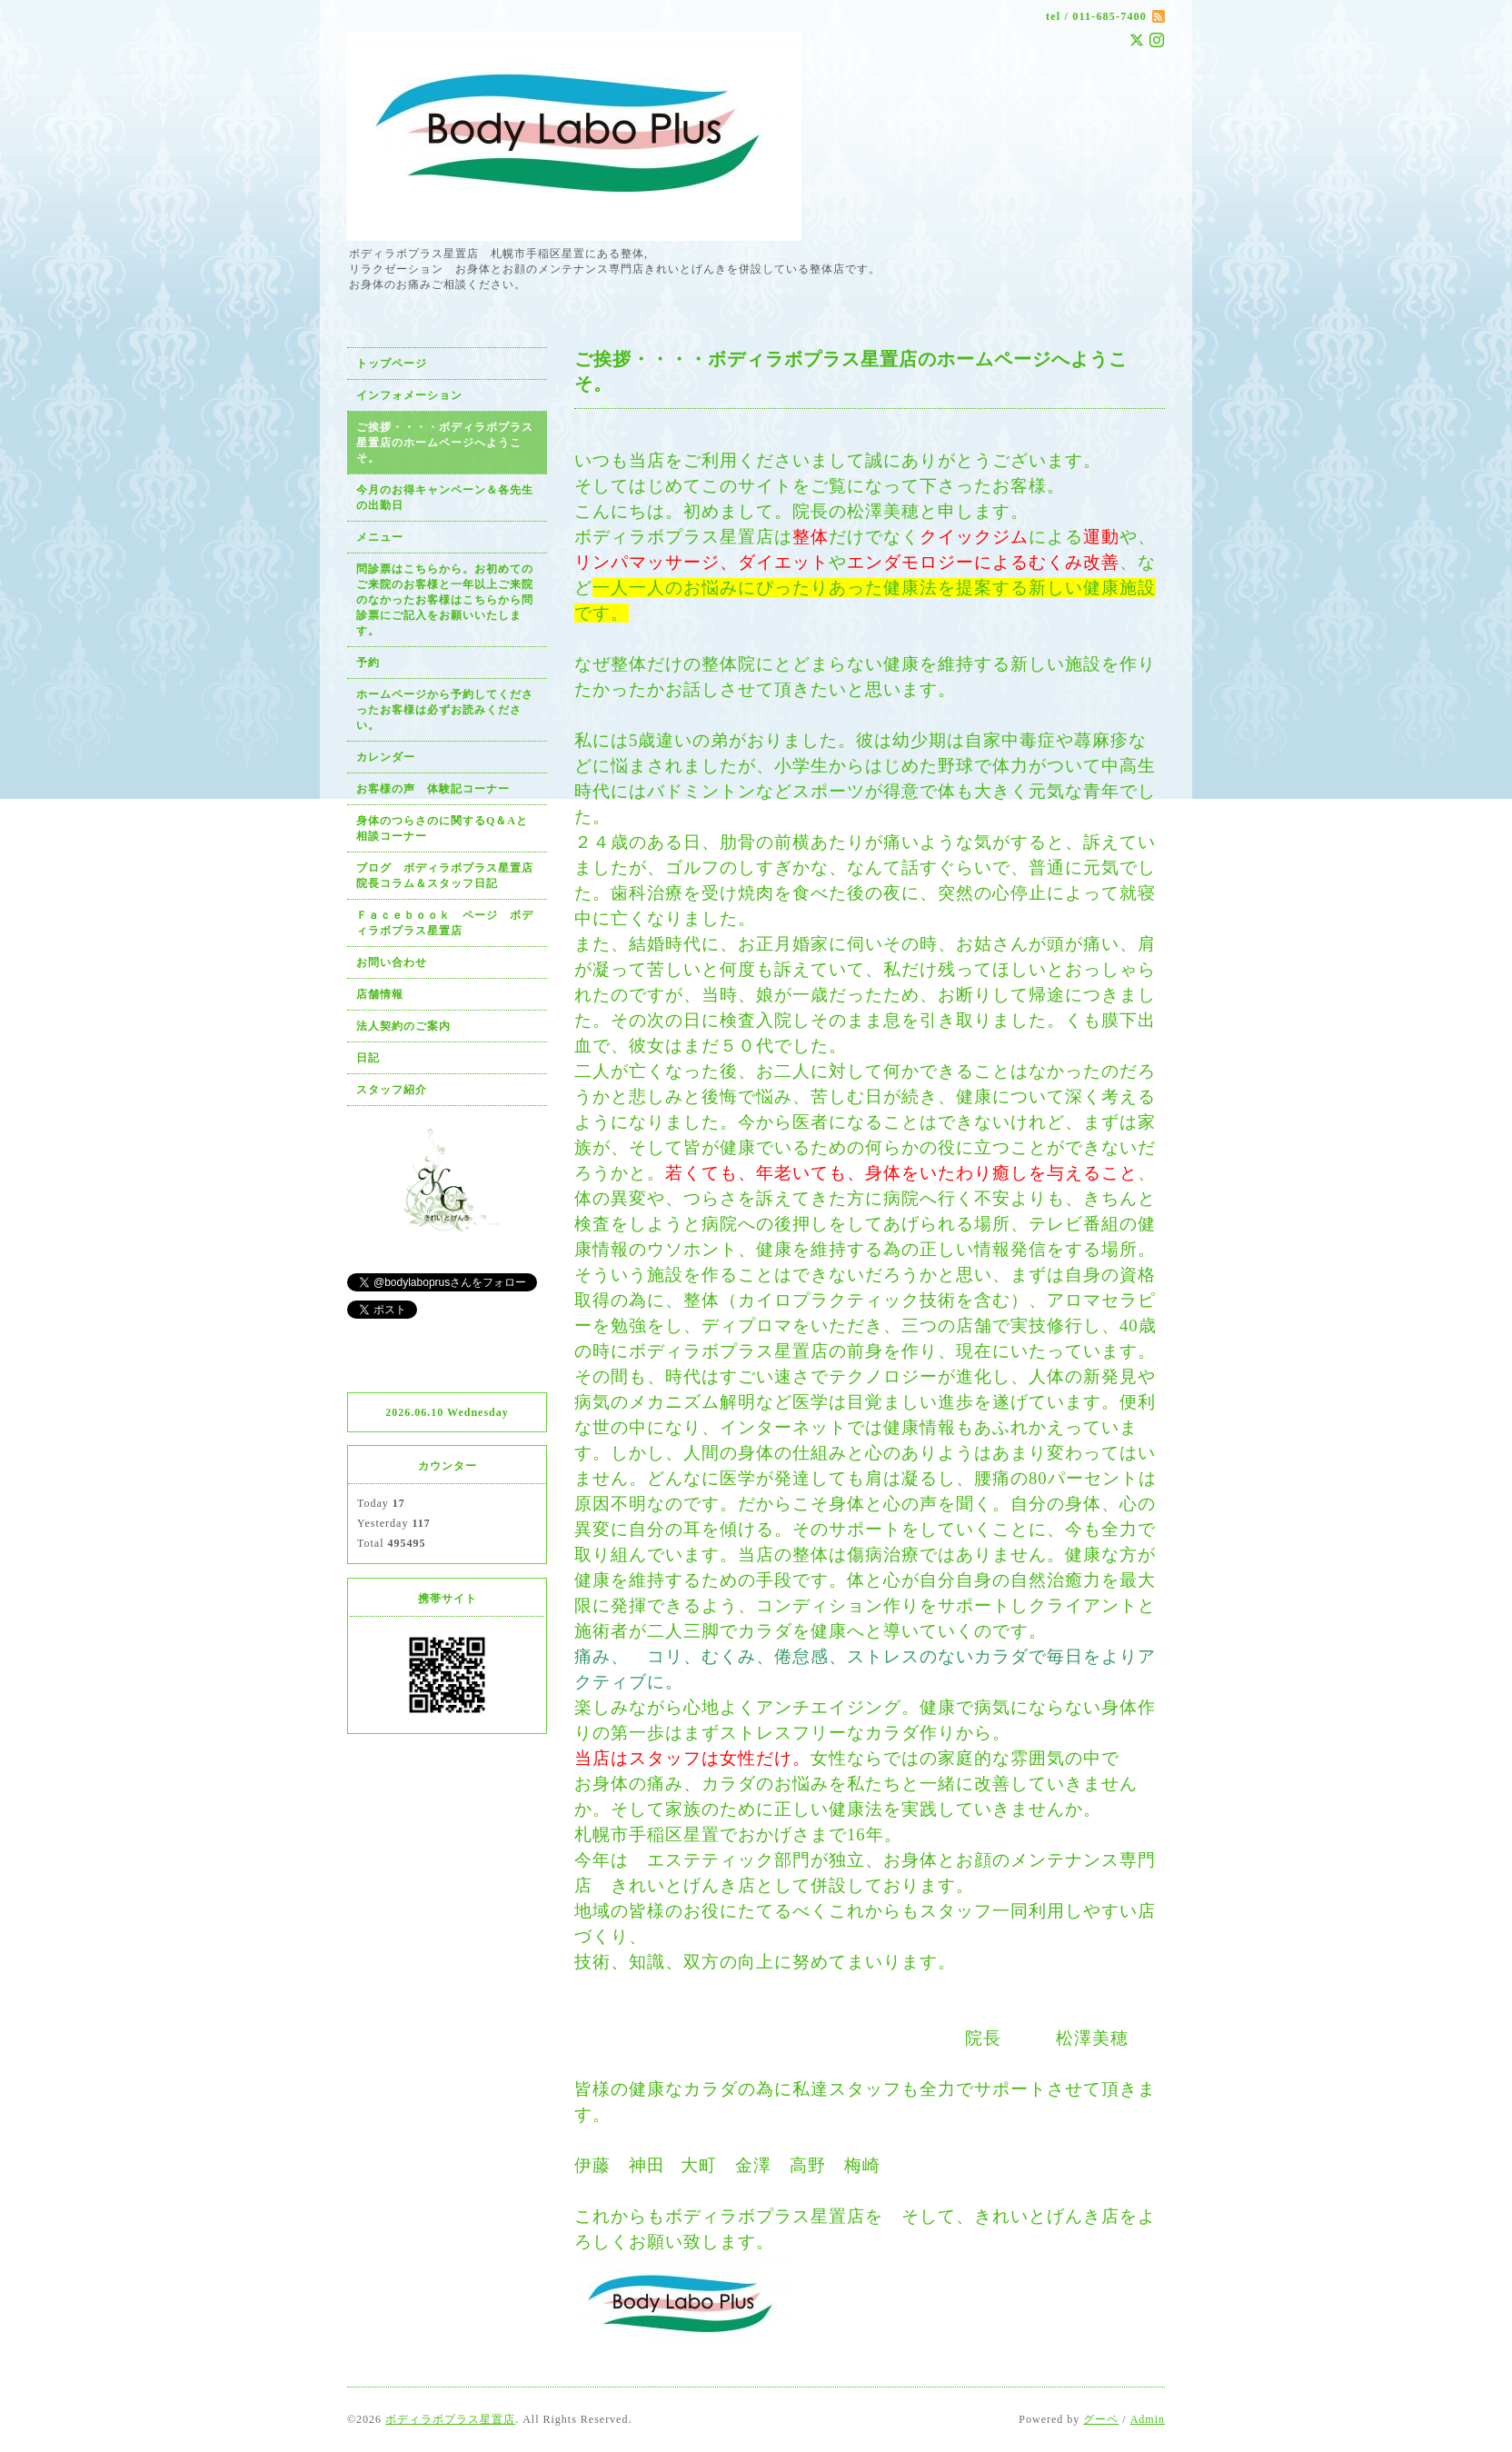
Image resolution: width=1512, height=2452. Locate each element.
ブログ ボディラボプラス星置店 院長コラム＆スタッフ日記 (450, 876)
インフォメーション (409, 395)
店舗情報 (379, 994)
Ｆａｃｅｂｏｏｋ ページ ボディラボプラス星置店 (444, 923)
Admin (1147, 2419)
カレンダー (385, 757)
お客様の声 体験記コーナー (433, 788)
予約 (368, 662)
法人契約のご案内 (403, 1026)
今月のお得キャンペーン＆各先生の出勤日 (444, 497)
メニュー (379, 537)
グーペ (1101, 2419)
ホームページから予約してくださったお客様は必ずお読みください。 (444, 710)
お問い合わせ (391, 962)
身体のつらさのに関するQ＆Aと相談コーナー (442, 828)
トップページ (391, 363)
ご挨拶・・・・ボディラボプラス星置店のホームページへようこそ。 (444, 442)
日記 (368, 1058)
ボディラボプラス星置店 (450, 2419)
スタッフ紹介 (391, 1089)
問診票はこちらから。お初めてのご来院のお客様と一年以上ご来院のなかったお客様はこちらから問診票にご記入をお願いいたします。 (444, 600)
